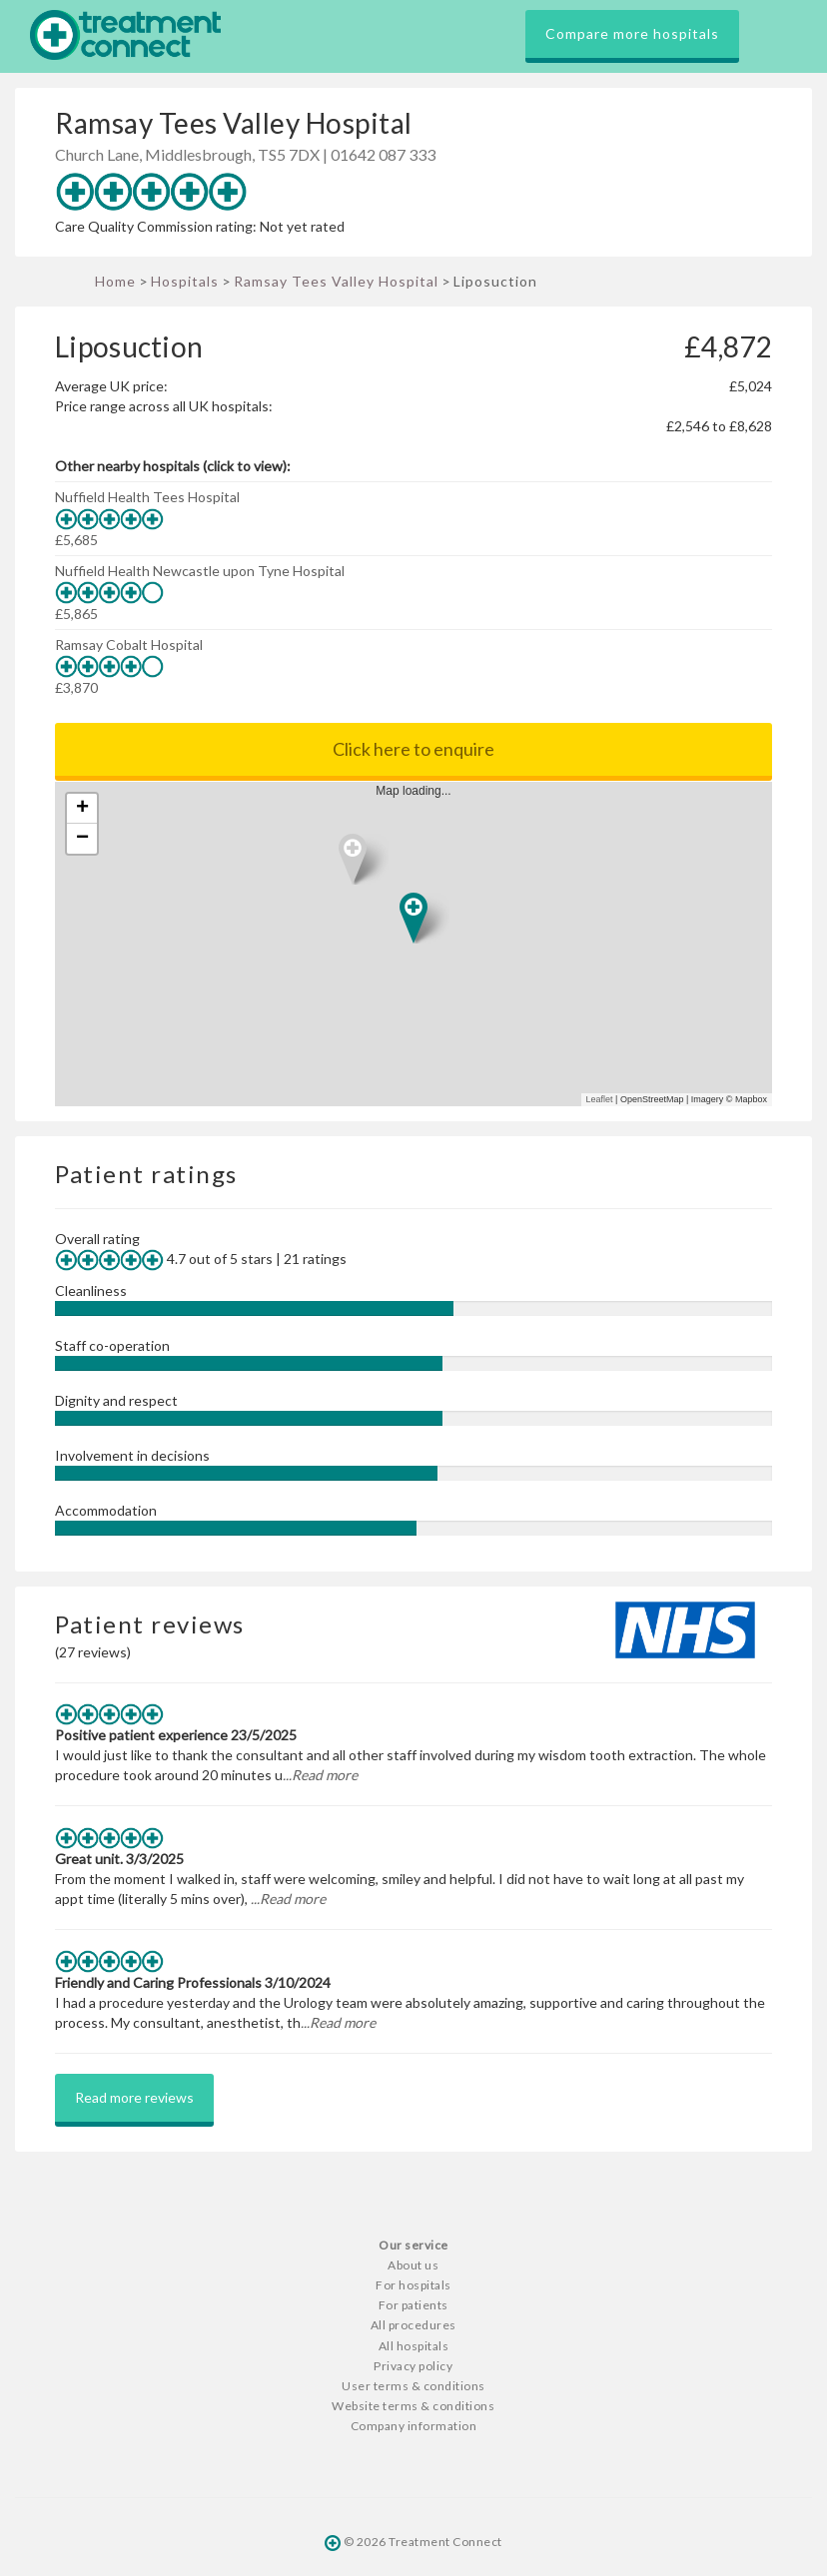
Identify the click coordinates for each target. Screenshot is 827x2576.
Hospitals (185, 281)
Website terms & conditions (413, 2405)
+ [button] (82, 809)
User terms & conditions (413, 2385)
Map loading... (421, 944)
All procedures (413, 2324)
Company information (414, 2425)
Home (115, 281)
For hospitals (413, 2284)
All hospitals (414, 2345)
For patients (413, 2304)
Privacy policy (413, 2365)
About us (413, 2264)
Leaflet (599, 1099)
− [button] (82, 839)
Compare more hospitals (632, 33)
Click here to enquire (413, 749)
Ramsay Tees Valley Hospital (336, 281)
